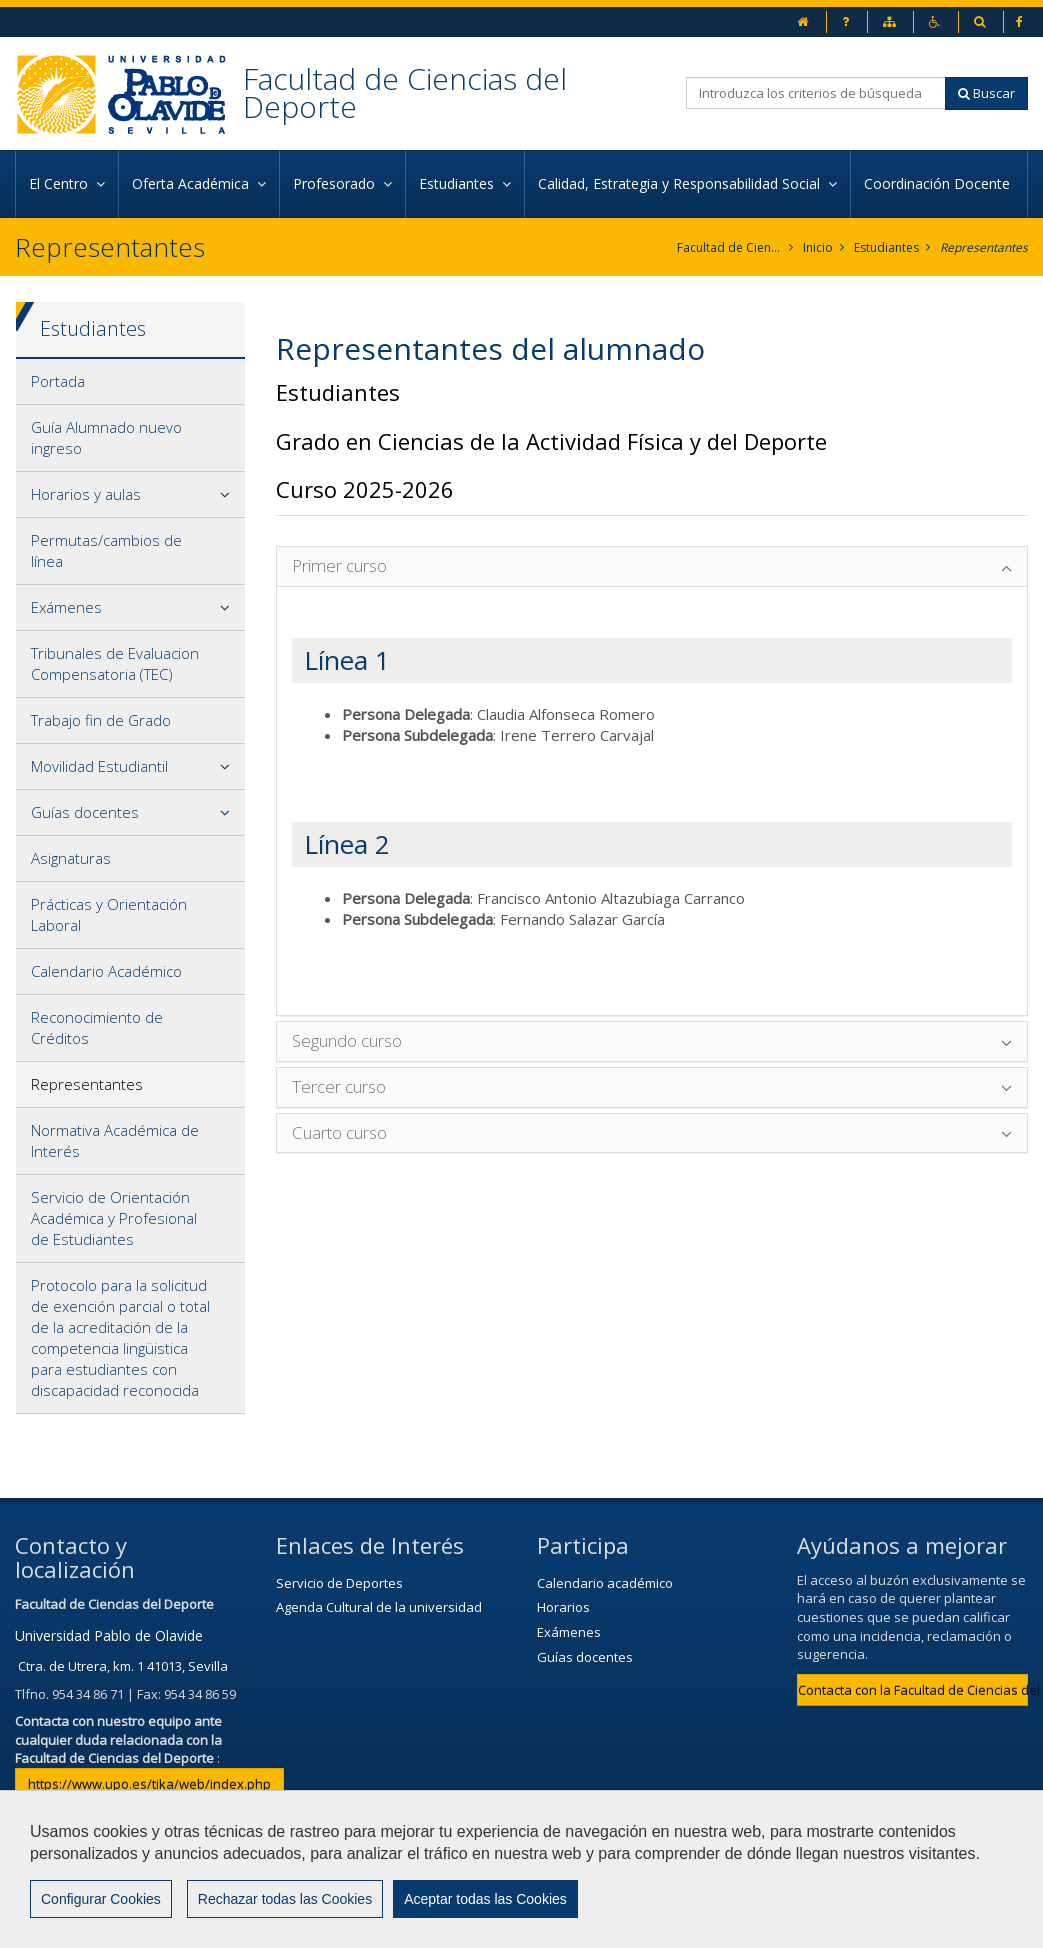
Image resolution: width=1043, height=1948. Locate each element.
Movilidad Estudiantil (99, 766)
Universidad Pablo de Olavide (109, 1635)
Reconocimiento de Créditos (97, 1027)
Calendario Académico (106, 971)
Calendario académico (605, 1583)
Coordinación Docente (939, 183)
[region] (521, 1869)
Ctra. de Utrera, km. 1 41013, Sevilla (123, 1666)
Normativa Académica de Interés (115, 1140)
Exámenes (66, 607)
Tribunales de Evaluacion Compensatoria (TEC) (115, 663)
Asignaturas (71, 858)
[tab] (130, 382)
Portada (58, 381)
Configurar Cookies (101, 1899)
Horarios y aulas (86, 494)
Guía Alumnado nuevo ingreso (106, 437)
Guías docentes (85, 812)
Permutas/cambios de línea (106, 550)
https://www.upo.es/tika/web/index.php (149, 1784)
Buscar (986, 93)
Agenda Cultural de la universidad (379, 1607)
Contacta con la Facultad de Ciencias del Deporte (913, 1690)
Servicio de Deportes (339, 1583)
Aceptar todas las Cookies (485, 1899)
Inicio (818, 247)
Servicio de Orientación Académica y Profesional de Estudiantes (114, 1218)
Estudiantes (886, 247)
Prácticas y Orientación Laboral (109, 914)
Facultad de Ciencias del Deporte (405, 92)
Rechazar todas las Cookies (285, 1899)
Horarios (563, 1607)
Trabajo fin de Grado (101, 720)
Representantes (984, 247)
